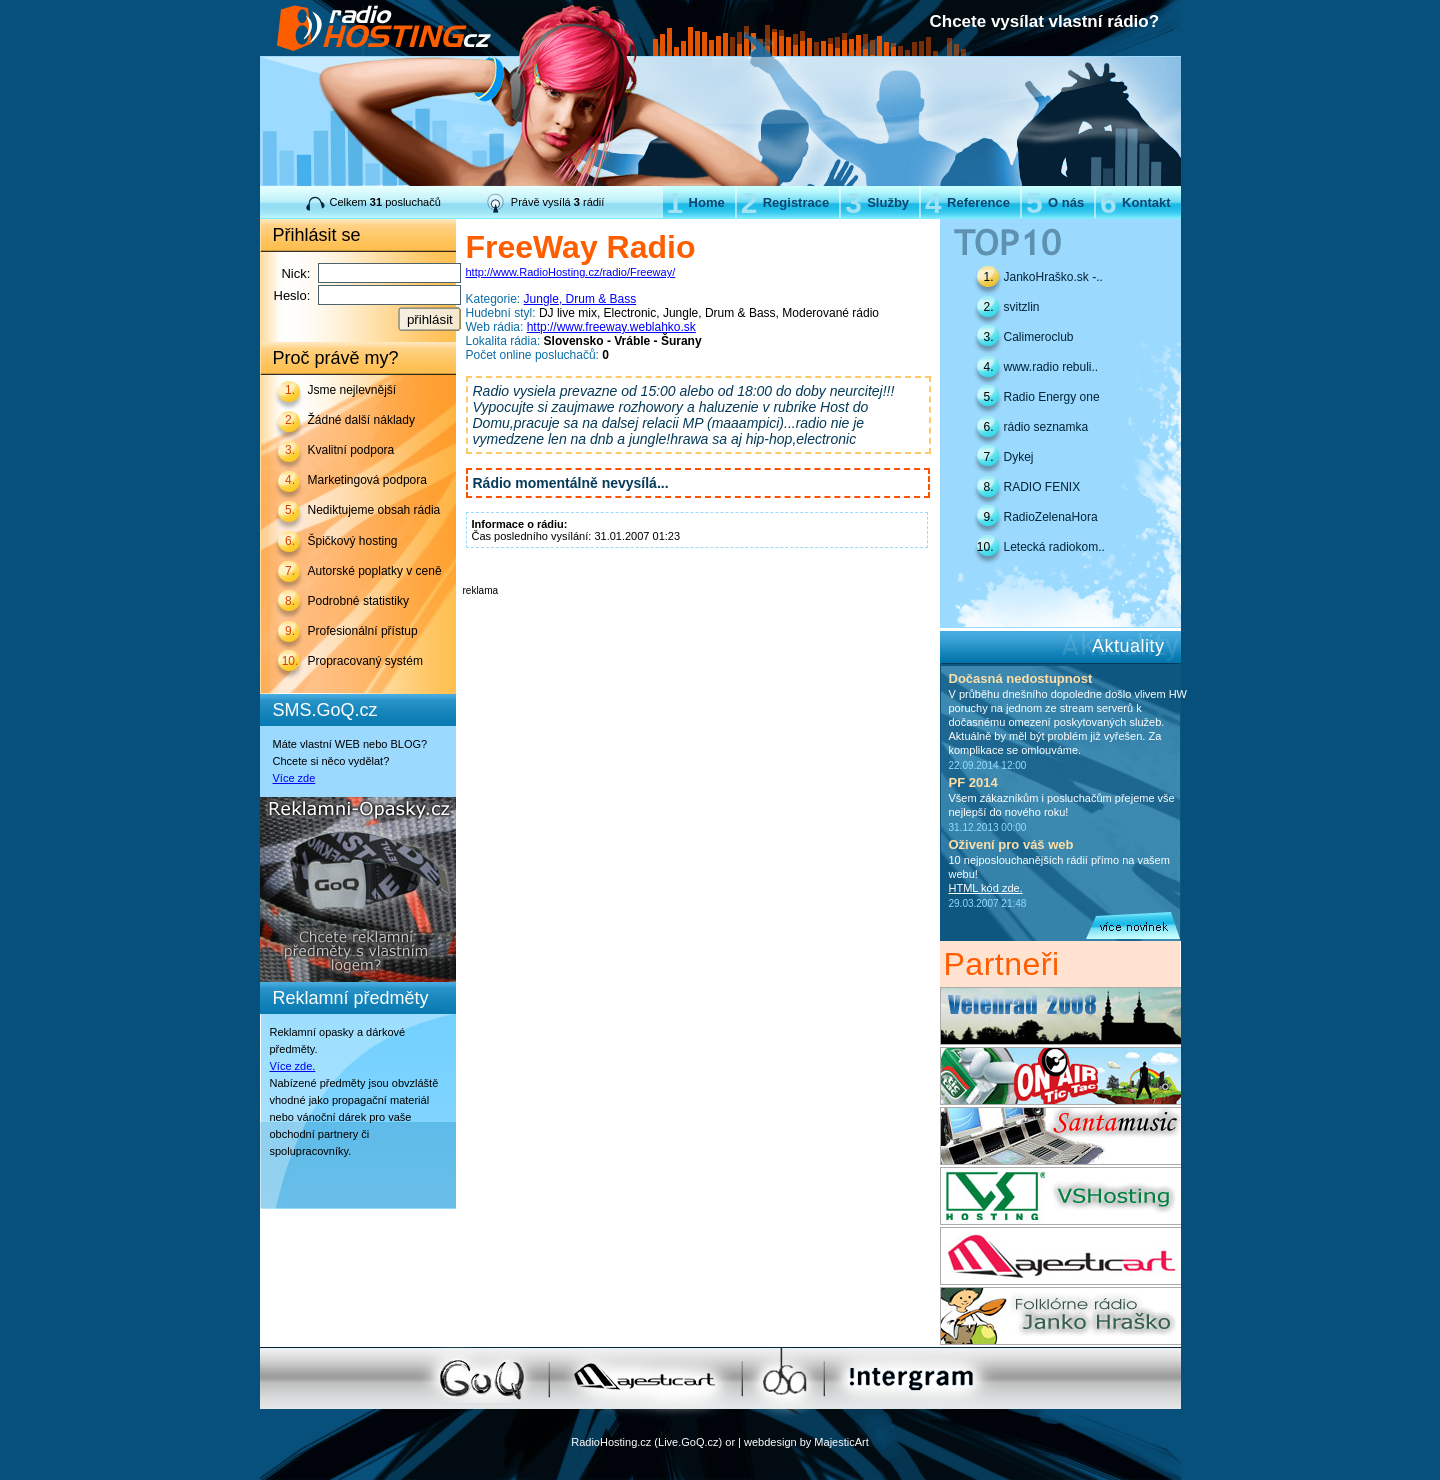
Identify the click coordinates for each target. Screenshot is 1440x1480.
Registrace (785, 202)
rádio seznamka (1046, 427)
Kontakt (1135, 202)
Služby (877, 202)
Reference (967, 202)
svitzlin (1022, 307)
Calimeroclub (1039, 337)
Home (696, 202)
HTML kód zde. (986, 888)
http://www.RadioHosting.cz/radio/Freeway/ (571, 272)
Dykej (1019, 457)
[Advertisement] (697, 626)
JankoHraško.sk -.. (1053, 277)
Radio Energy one (1052, 397)
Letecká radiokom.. (1054, 547)
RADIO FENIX (1042, 487)
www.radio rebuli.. (1051, 367)
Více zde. (293, 1066)
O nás (1055, 202)
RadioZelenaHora (1051, 517)
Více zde (294, 778)
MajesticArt (841, 1442)
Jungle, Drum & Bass (580, 299)
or (730, 1442)
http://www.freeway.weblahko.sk (611, 327)
